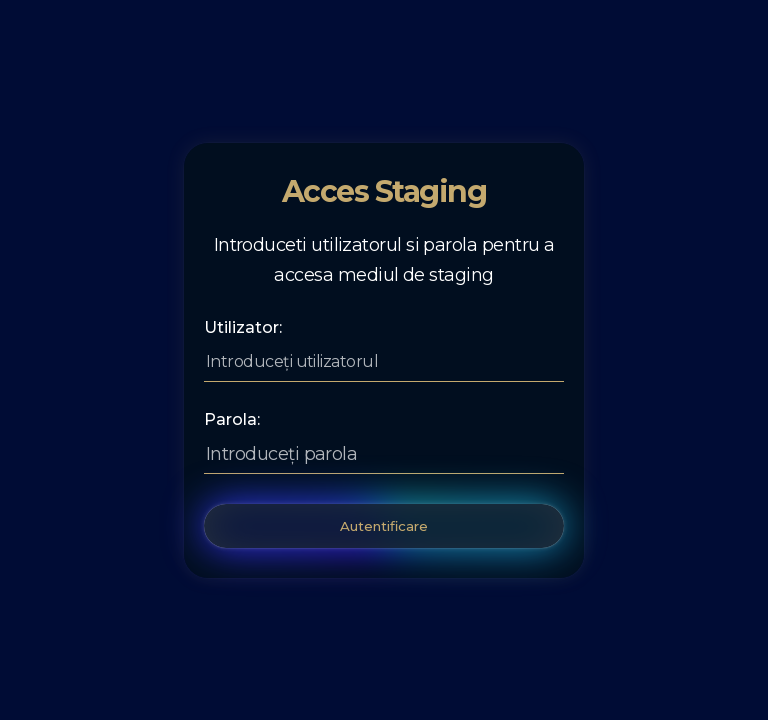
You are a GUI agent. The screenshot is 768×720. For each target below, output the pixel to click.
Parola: (232, 420)
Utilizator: (243, 328)
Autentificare (384, 526)
